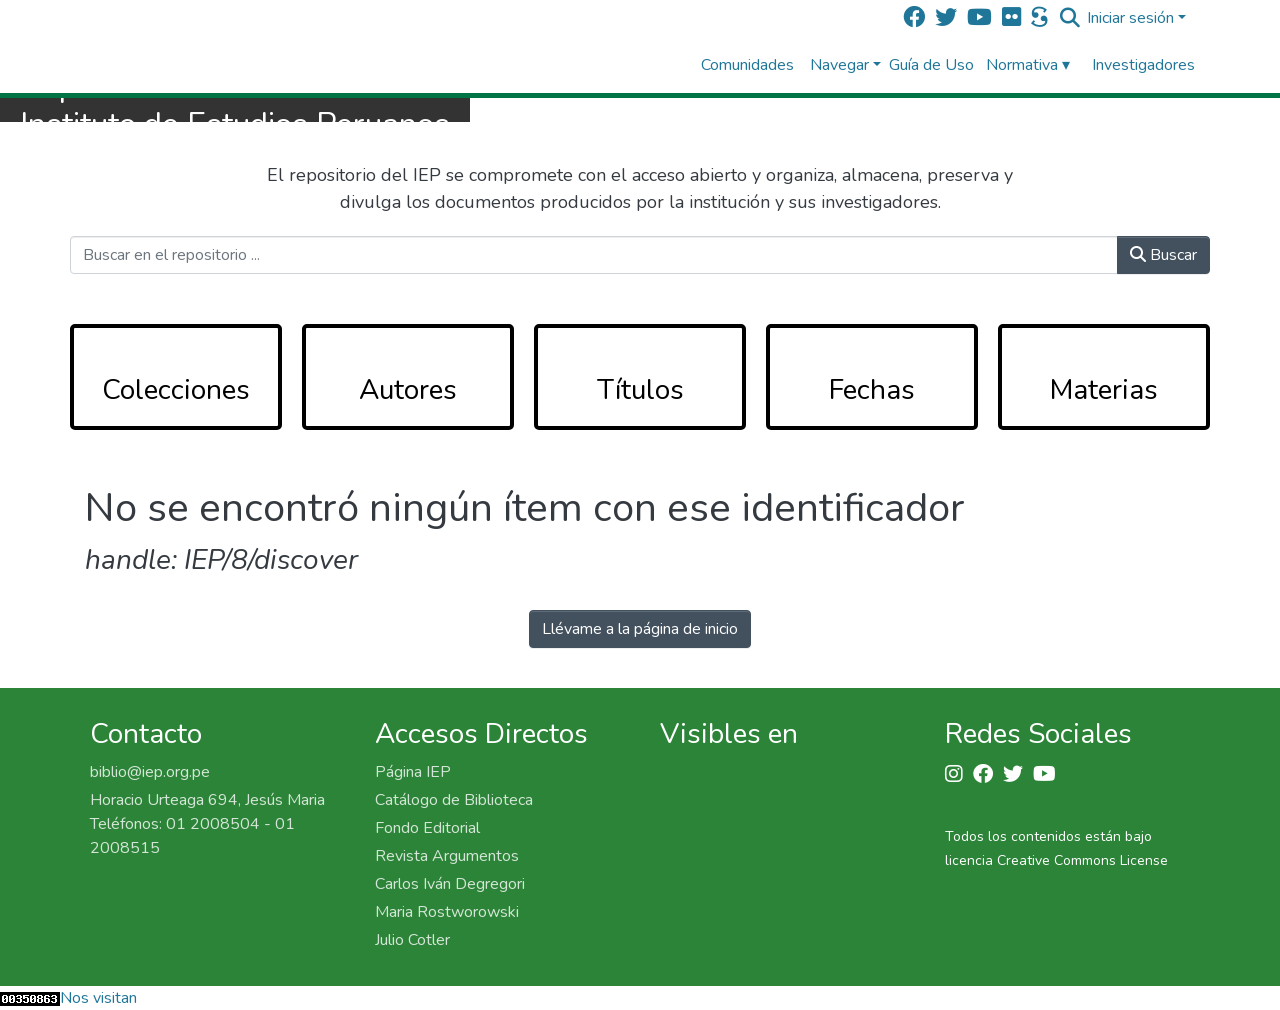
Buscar (1163, 255)
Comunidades (747, 65)
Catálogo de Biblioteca (454, 800)
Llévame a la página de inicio (640, 629)
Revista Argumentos (447, 856)
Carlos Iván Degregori (450, 884)
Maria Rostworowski (447, 912)
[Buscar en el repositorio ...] (594, 255)
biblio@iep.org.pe (150, 772)
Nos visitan (98, 998)
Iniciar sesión (1130, 18)
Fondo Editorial (427, 828)
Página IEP (413, 772)
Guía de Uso (931, 65)
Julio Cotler (412, 940)
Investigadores (1143, 65)
